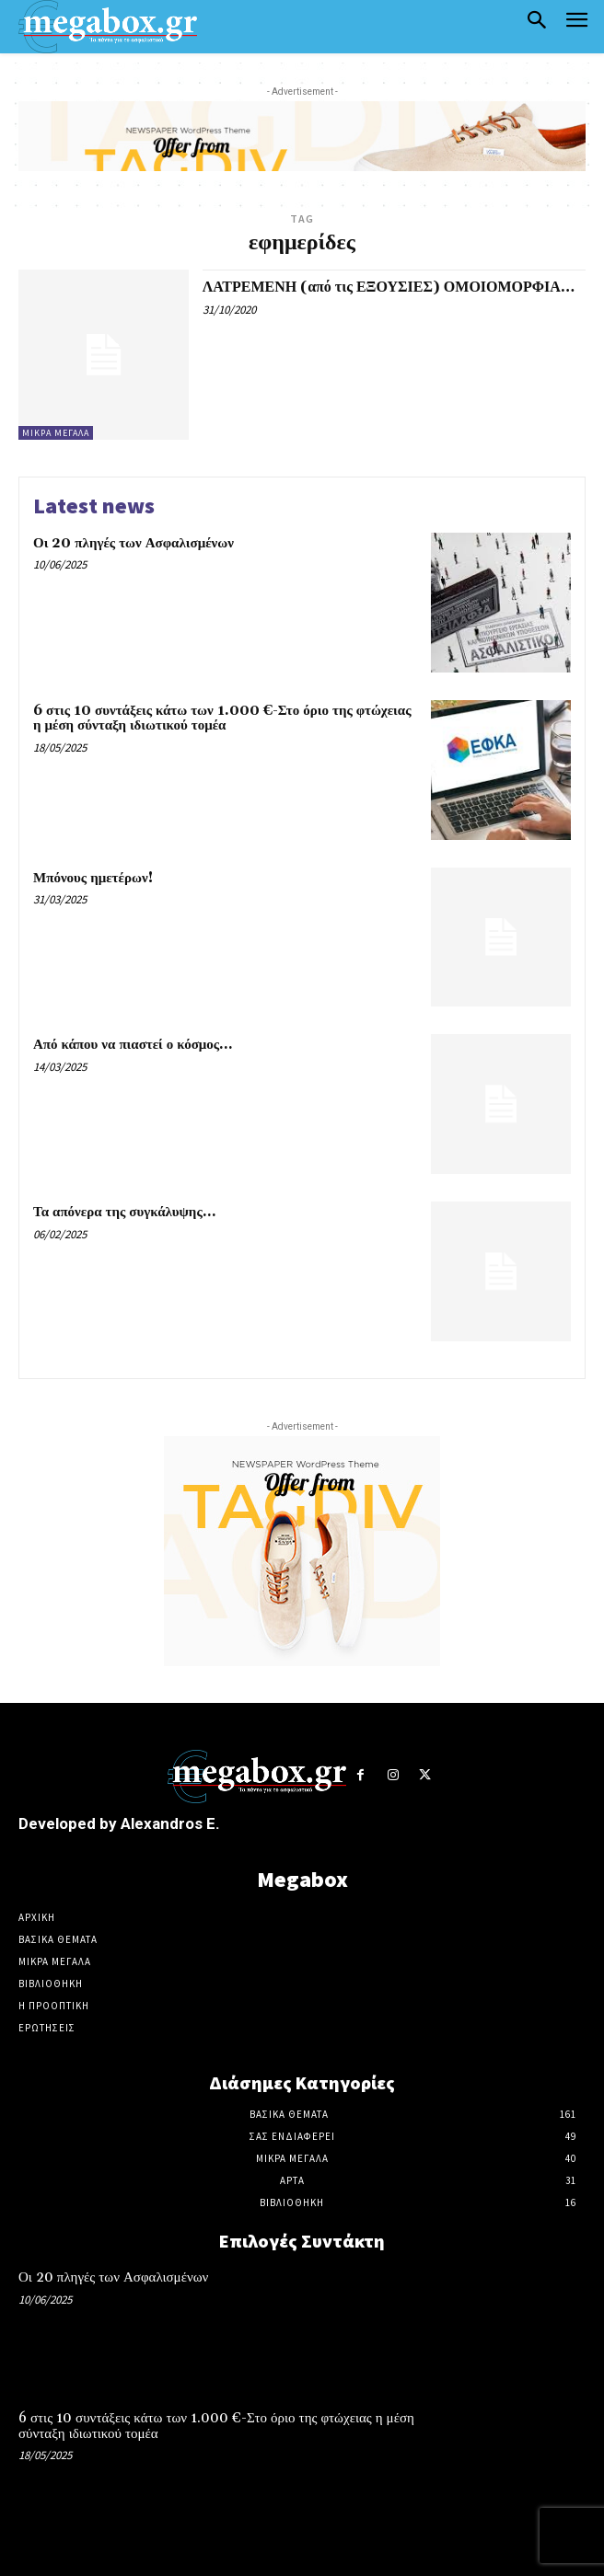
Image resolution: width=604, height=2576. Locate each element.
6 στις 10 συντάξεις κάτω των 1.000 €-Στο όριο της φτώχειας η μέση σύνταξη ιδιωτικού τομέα (222, 718)
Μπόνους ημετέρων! (93, 878)
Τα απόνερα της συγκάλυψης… (124, 1212)
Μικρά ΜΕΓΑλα (55, 433)
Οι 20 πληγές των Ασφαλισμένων (133, 543)
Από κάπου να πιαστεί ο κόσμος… (132, 1044)
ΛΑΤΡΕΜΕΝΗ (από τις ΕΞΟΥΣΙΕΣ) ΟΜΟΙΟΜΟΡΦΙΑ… (389, 287)
